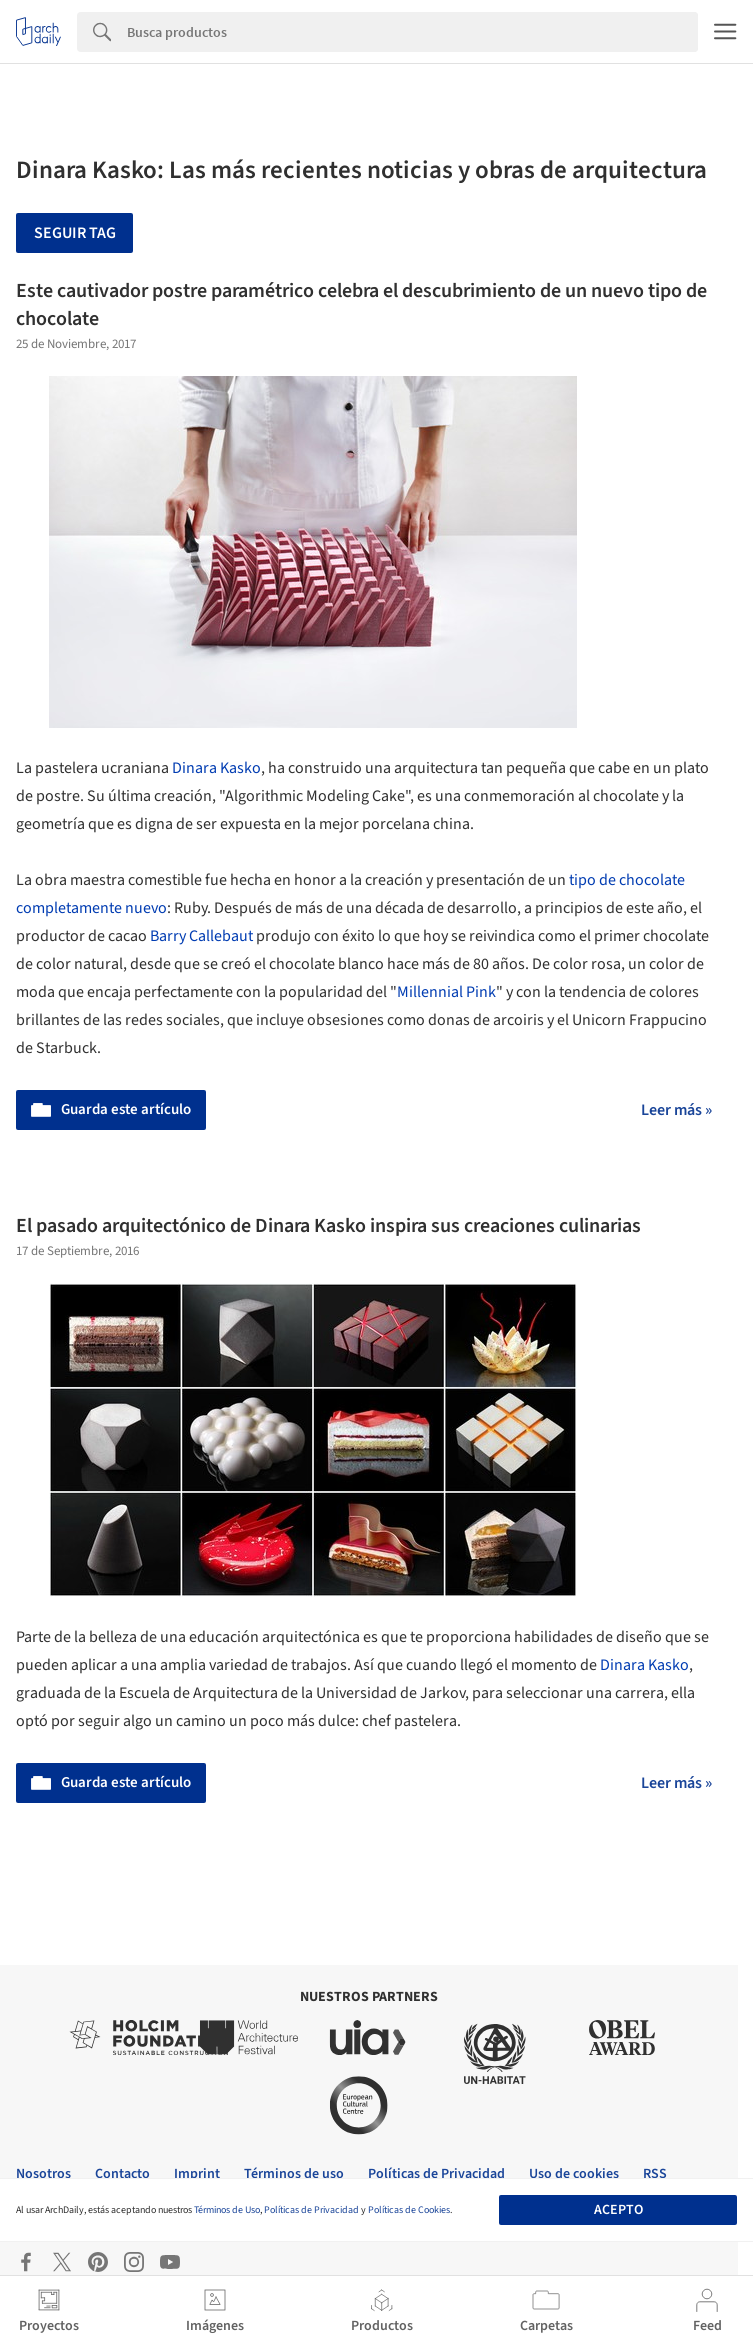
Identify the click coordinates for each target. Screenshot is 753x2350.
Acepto (618, 2210)
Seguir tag (75, 233)
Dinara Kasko (216, 768)
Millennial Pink (446, 992)
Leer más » (676, 1110)
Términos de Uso (227, 2210)
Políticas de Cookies (409, 2210)
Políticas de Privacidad (311, 2210)
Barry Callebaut (201, 936)
